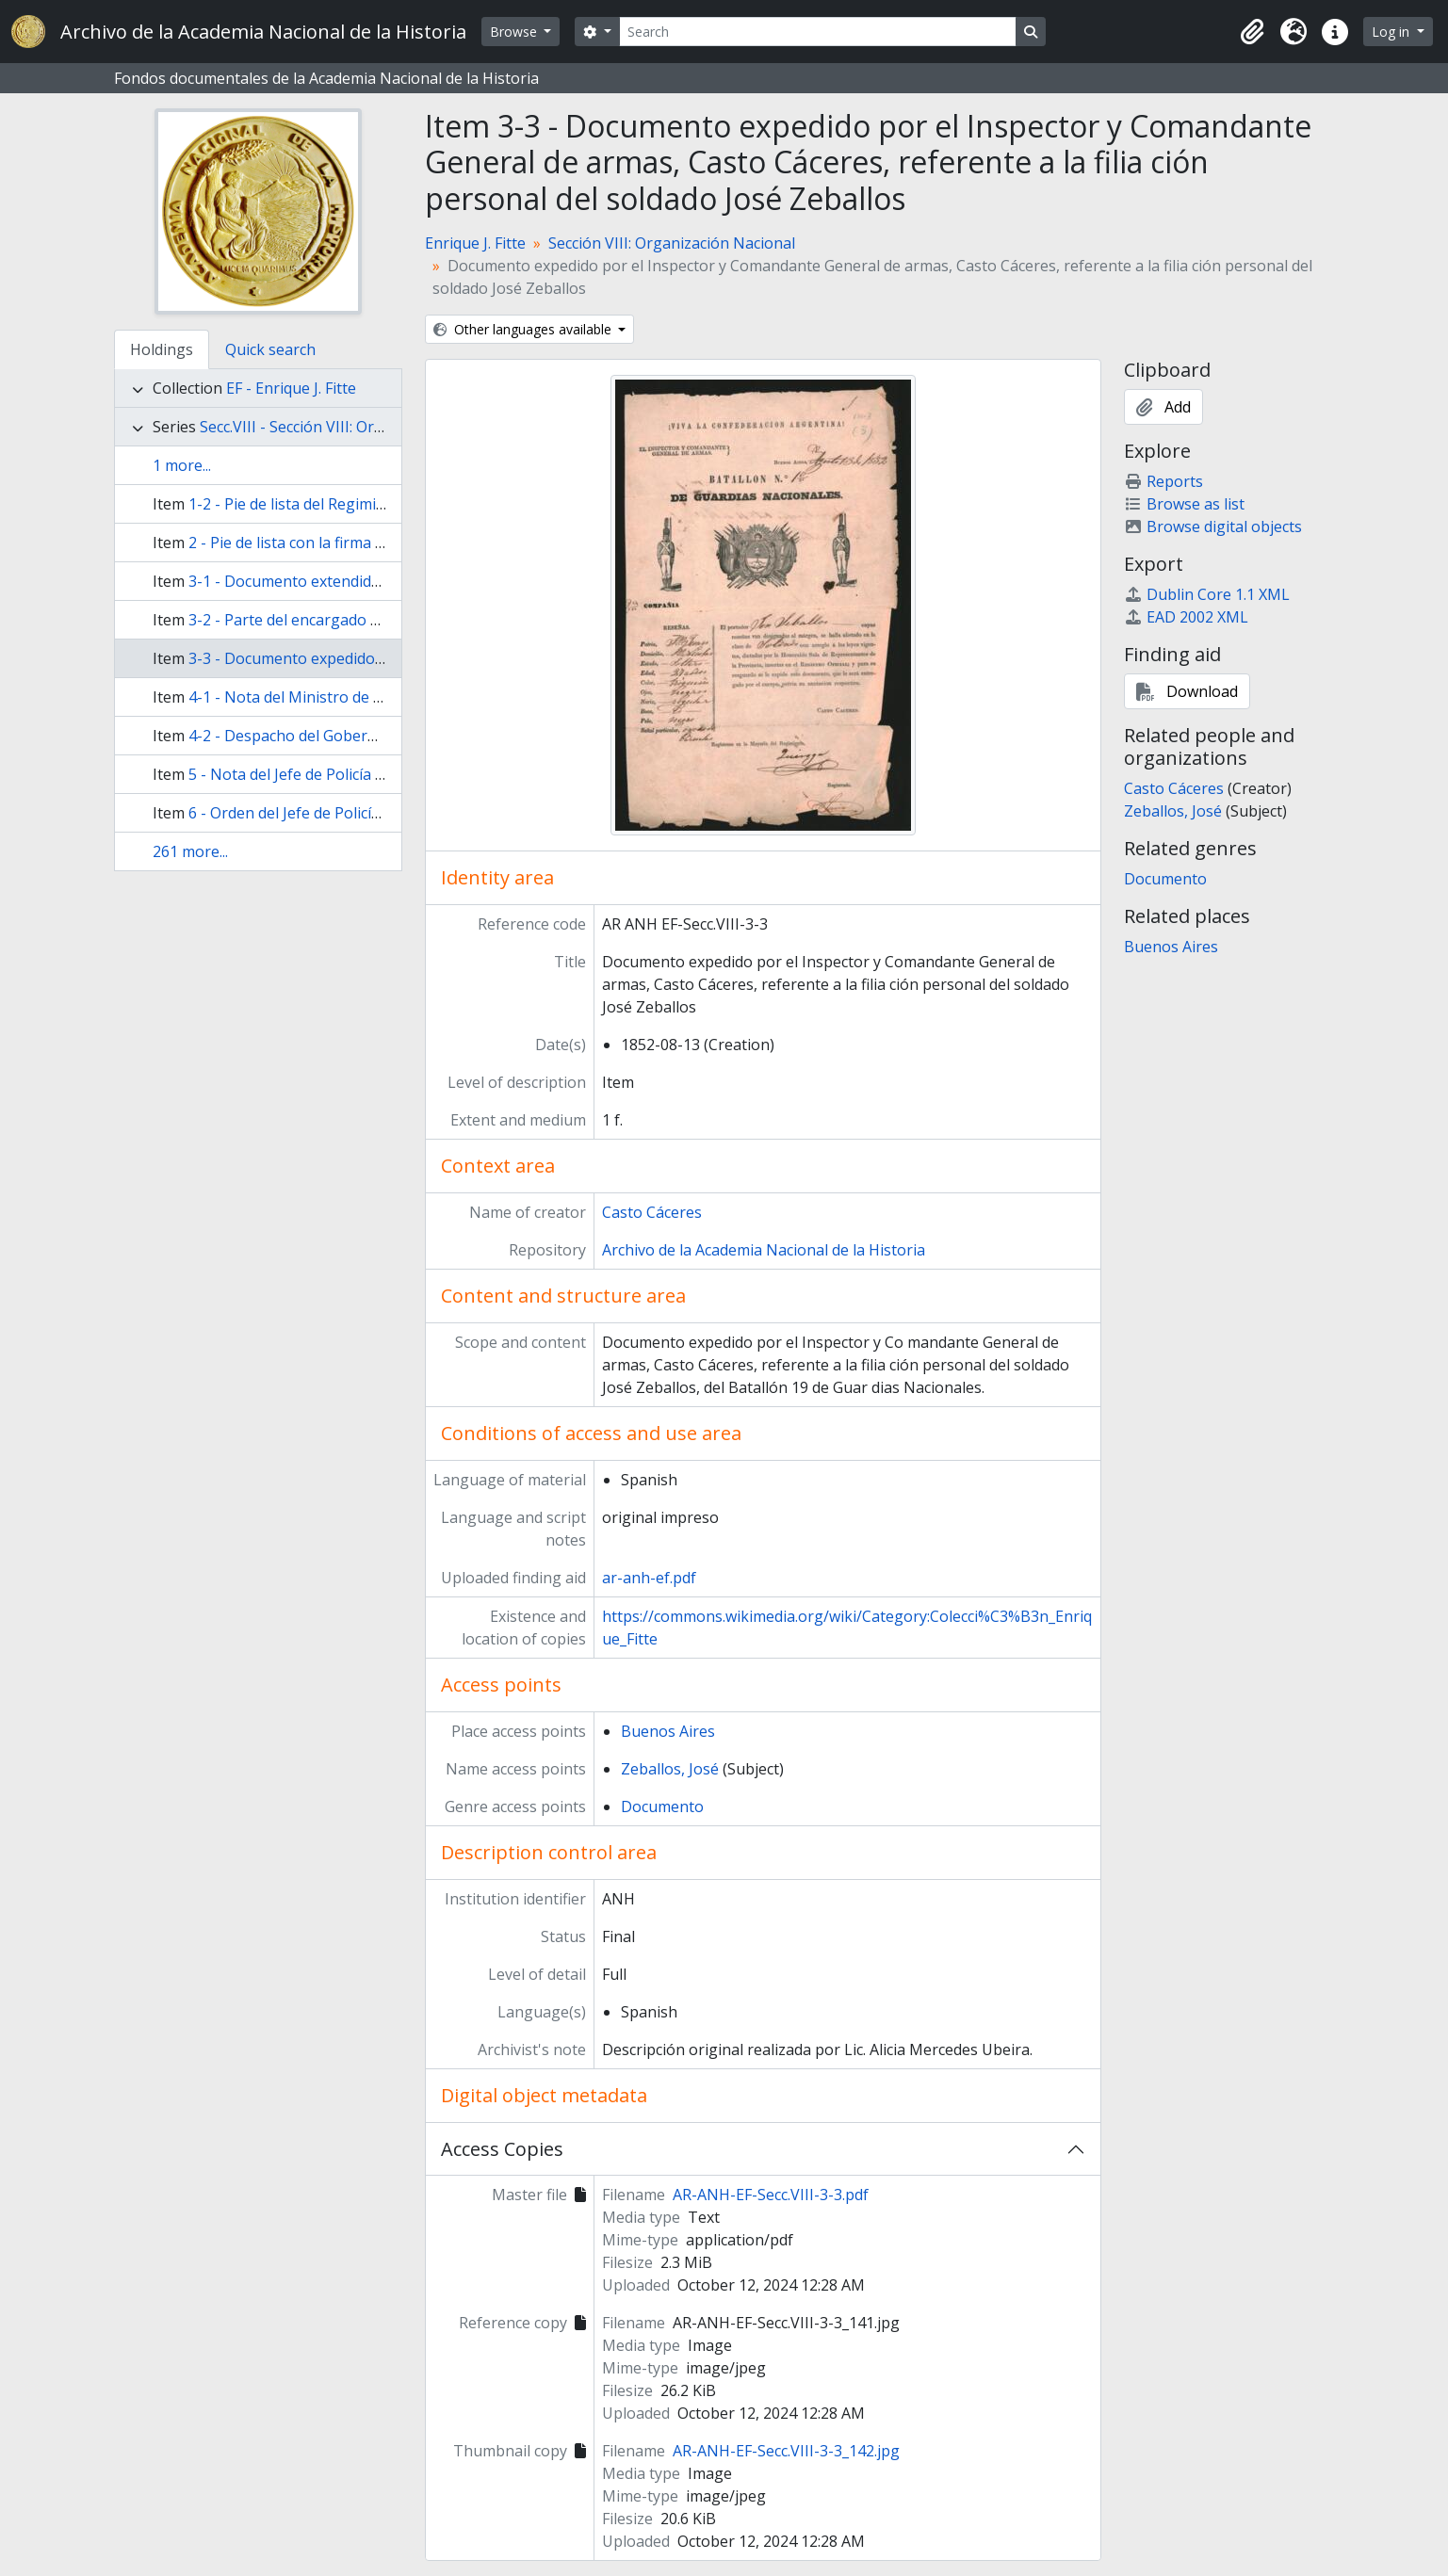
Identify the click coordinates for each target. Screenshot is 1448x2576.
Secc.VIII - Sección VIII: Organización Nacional (358, 426)
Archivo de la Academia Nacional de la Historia (763, 1249)
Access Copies (502, 2149)
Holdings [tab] (161, 349)
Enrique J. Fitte (475, 243)
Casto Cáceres (652, 1212)
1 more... (182, 465)
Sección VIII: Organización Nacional (671, 243)
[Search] (818, 31)
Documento (662, 1806)
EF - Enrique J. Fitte (291, 388)
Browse (515, 32)
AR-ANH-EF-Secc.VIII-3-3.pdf (771, 2194)
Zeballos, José (670, 1768)
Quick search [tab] (270, 349)
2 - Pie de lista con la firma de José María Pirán (350, 542)
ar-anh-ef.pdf (649, 1577)
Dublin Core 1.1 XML (1207, 594)
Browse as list (1184, 504)
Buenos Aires (668, 1731)
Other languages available (524, 329)
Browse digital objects (1213, 526)
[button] (1252, 32)
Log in (1392, 32)
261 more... (190, 851)
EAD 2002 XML (1186, 617)
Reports (1163, 481)
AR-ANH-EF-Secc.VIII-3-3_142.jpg (786, 2450)
